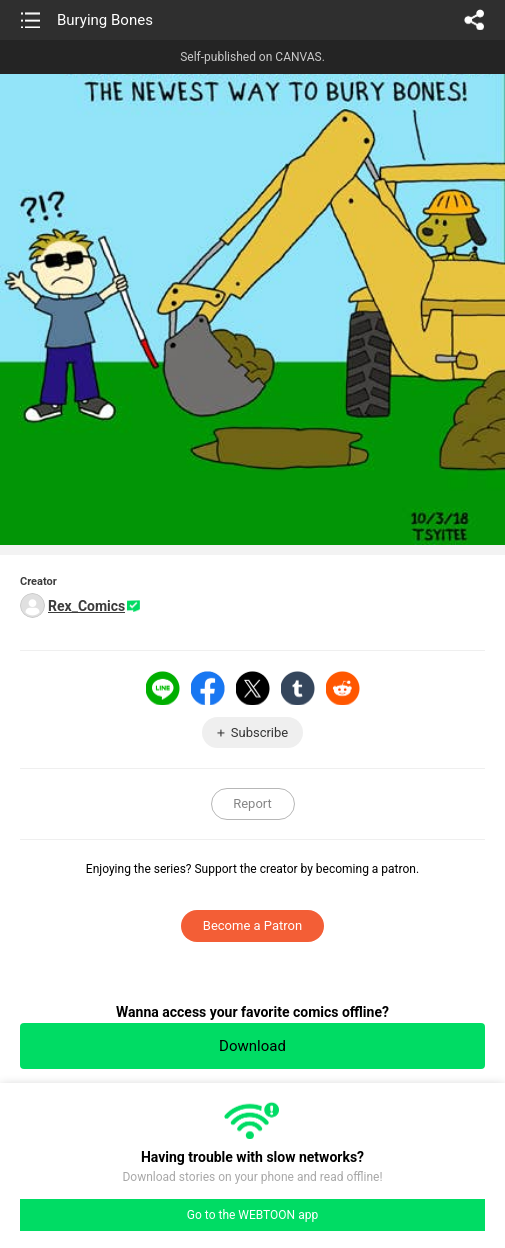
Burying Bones (105, 20)
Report (252, 803)
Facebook (208, 688)
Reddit (343, 688)
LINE (163, 688)
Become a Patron (252, 925)
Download (252, 1046)
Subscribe (259, 732)
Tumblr (298, 688)
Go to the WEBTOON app (252, 1215)
